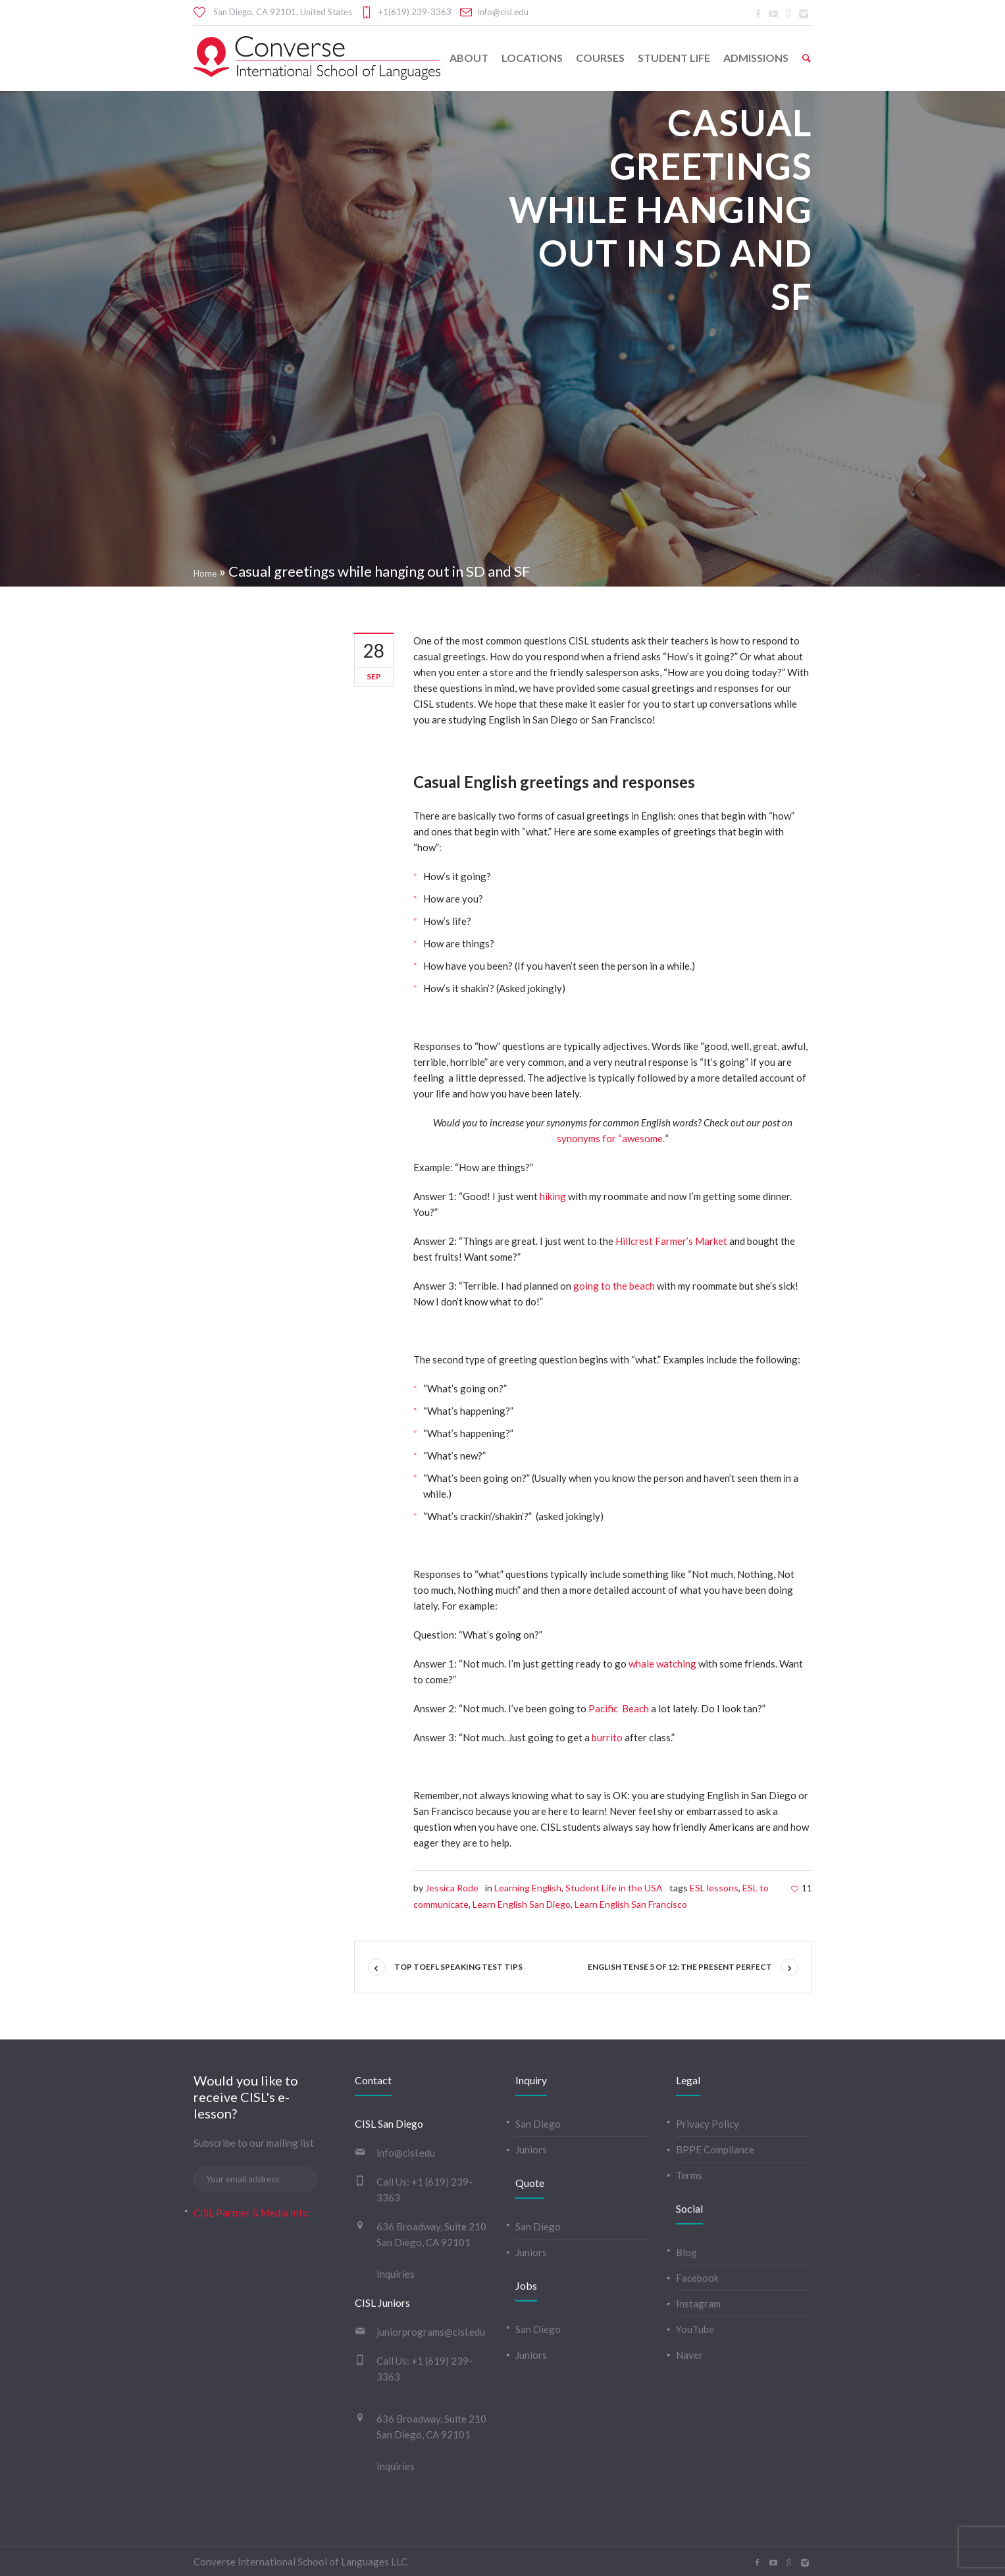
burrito (607, 1737)
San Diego (538, 2124)
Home (205, 573)
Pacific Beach (618, 1708)
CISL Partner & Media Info (251, 2213)
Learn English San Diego (522, 1904)
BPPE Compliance (715, 2149)
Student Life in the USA (614, 1887)
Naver (689, 2355)
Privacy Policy (707, 2124)
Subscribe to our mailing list (253, 2143)
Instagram (698, 2303)
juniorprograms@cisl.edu (430, 2332)
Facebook (697, 2278)
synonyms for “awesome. (611, 1138)
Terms (689, 2175)
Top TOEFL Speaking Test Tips (458, 1967)
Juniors (531, 2149)
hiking (553, 1196)
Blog (686, 2252)
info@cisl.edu (503, 12)
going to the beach (614, 1286)
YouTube (695, 2329)
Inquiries (395, 2274)
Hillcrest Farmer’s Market (671, 1241)
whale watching (662, 1663)
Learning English (527, 1887)
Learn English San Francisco (631, 1904)
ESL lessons (714, 1887)
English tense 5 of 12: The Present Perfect (680, 1967)
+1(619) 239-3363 (414, 12)
